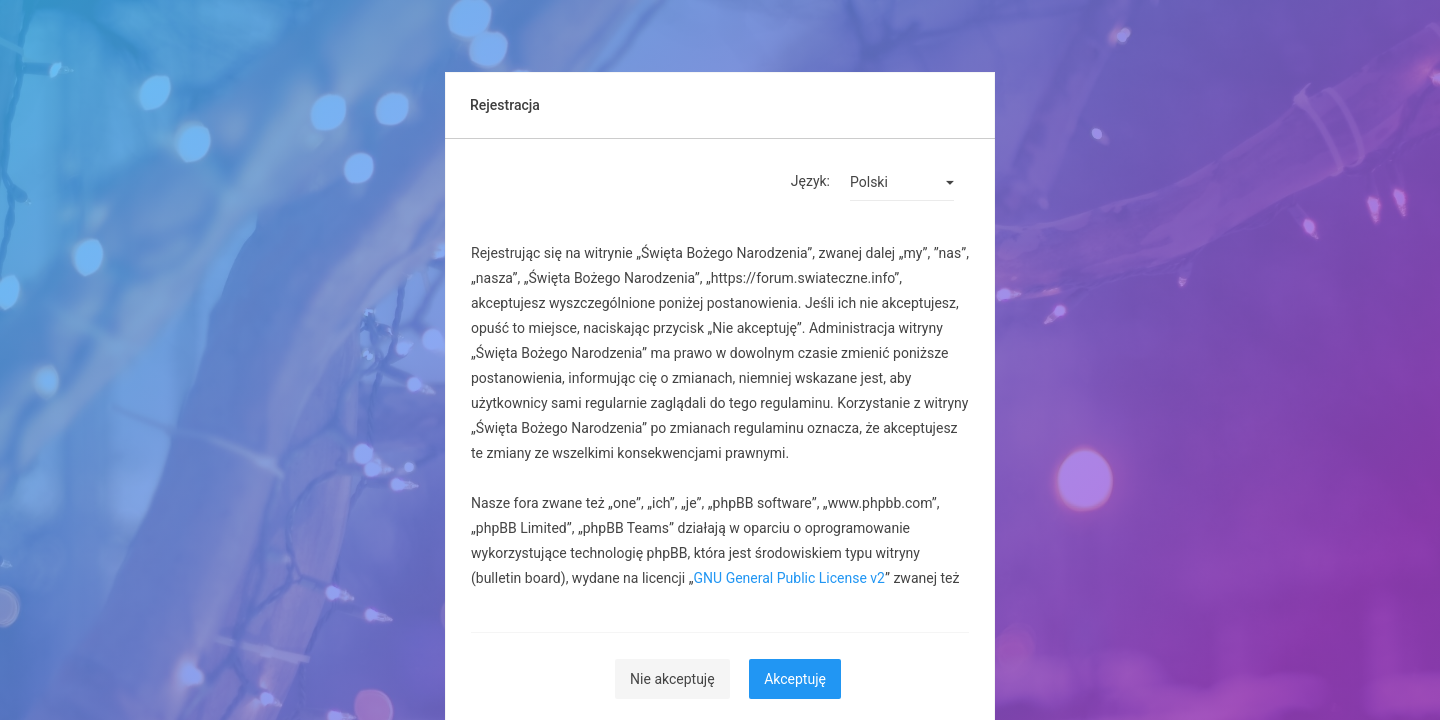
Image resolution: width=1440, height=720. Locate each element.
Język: (810, 181)
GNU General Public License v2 (789, 578)
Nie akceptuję (672, 679)
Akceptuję (795, 679)
